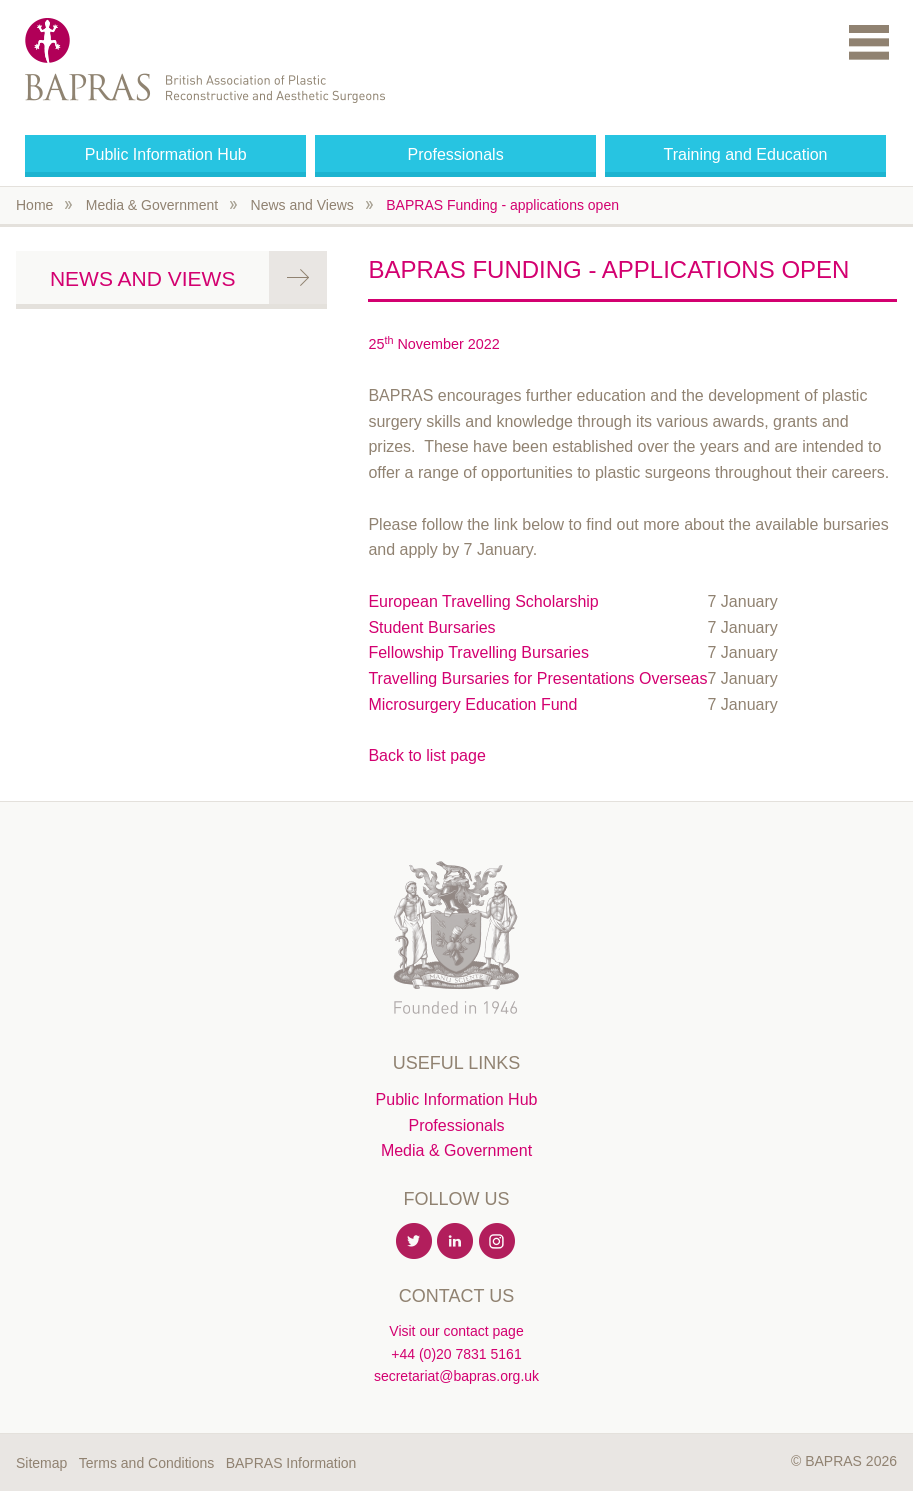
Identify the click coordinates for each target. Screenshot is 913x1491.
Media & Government (152, 205)
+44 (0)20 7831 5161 (456, 1354)
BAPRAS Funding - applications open (502, 205)
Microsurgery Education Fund (472, 704)
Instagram (498, 1242)
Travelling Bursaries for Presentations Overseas (537, 678)
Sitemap (41, 1463)
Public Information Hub (166, 154)
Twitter (415, 1242)
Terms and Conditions (146, 1463)
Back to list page (426, 755)
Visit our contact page (456, 1331)
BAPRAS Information (291, 1463)
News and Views (302, 205)
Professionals (456, 154)
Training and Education (746, 154)
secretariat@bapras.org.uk (456, 1376)
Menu (869, 41)
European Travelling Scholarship (483, 601)
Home (34, 205)
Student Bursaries (431, 627)
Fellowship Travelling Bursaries (478, 652)
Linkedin (456, 1242)
